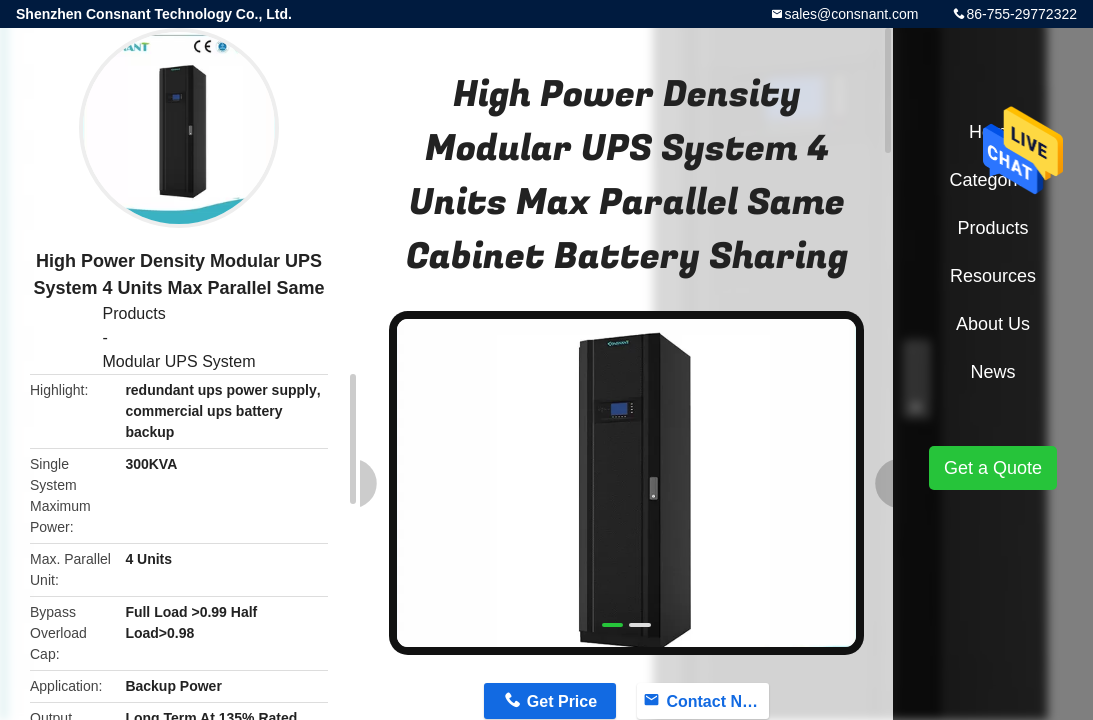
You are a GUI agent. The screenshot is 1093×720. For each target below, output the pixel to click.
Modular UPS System (179, 361)
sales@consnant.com (851, 14)
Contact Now (715, 701)
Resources (993, 276)
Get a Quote (993, 468)
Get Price (562, 701)
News (992, 372)
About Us (993, 324)
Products (134, 313)
